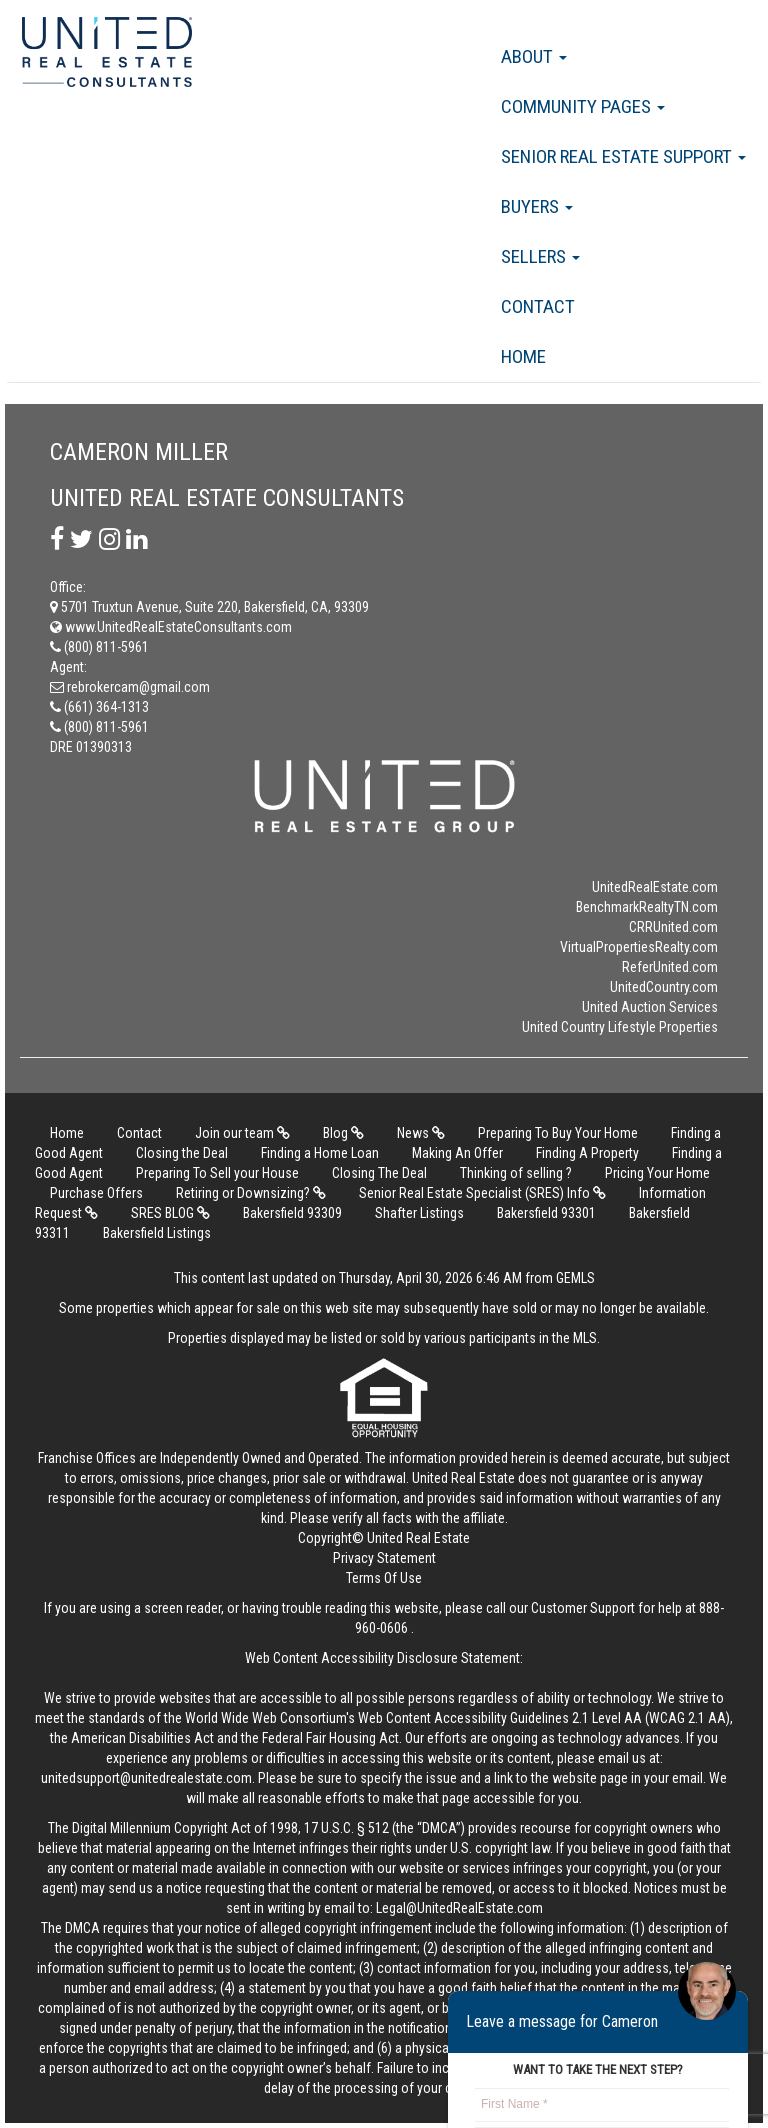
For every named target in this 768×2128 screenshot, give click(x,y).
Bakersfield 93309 (292, 1213)
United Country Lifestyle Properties (620, 1027)
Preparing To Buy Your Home (558, 1133)
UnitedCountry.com (664, 987)
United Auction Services (650, 1007)
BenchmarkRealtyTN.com (647, 907)
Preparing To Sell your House (217, 1173)
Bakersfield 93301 (546, 1213)
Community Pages (583, 106)
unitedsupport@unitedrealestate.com (146, 1778)
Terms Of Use (384, 1578)
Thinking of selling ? (516, 1173)
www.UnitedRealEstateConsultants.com (171, 627)
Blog (343, 1133)
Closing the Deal (182, 1153)
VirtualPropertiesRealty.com (639, 947)
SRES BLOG (170, 1213)
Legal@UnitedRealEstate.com (459, 1908)
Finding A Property (587, 1153)
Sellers (540, 256)
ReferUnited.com (670, 967)
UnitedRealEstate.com (655, 887)
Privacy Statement (384, 1558)
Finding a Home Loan (320, 1153)
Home (523, 356)
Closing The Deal (379, 1173)
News (421, 1133)
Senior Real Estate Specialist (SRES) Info (482, 1193)
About (534, 56)
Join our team (242, 1133)
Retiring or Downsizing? (251, 1193)
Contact (538, 306)
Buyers (537, 206)
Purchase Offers (96, 1193)
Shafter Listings (419, 1213)
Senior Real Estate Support (623, 156)
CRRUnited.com (673, 927)
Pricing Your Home (657, 1173)
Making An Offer (457, 1153)
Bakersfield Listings (157, 1233)
